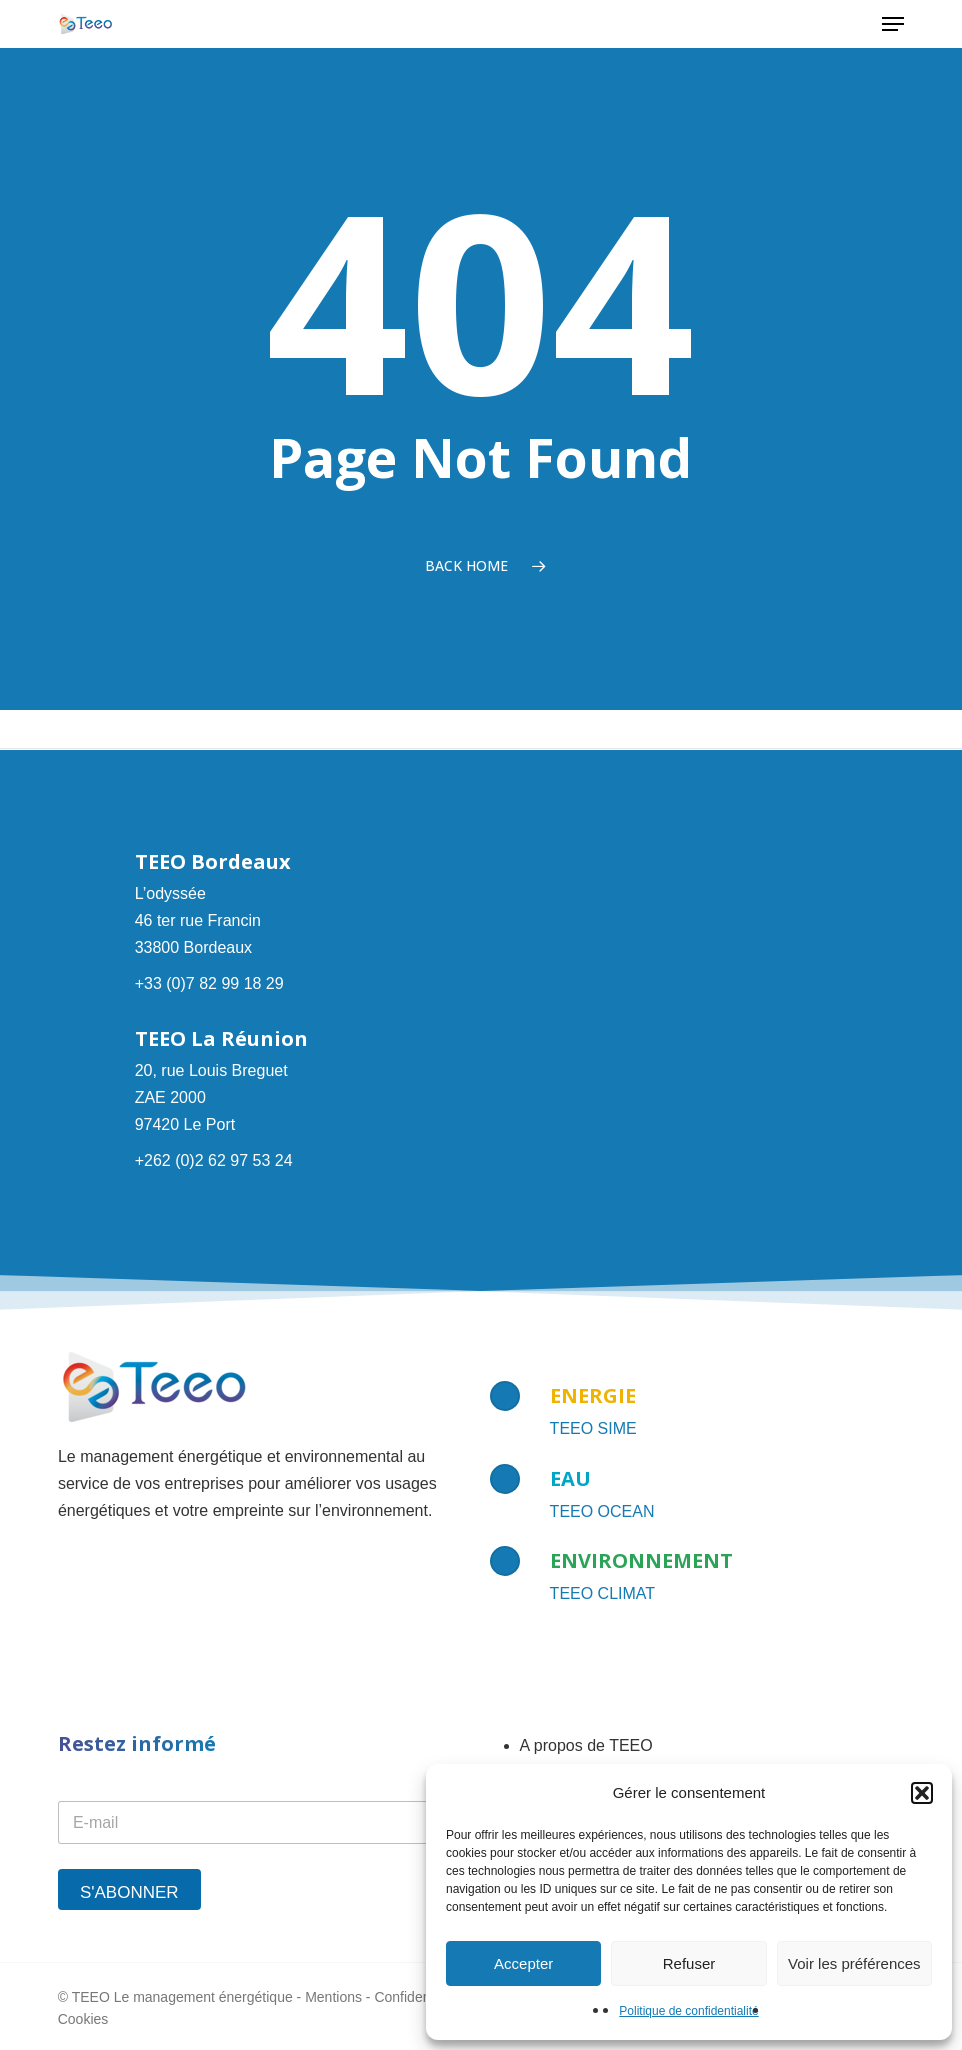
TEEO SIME (593, 1428)
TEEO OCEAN (602, 1511)
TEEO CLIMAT (603, 1593)
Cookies (83, 2019)
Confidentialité (418, 1997)
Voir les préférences (854, 1963)
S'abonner (129, 1892)
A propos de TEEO (586, 1745)
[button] (922, 1793)
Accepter (523, 1963)
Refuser (689, 1963)
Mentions (333, 1997)
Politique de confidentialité (688, 2011)
